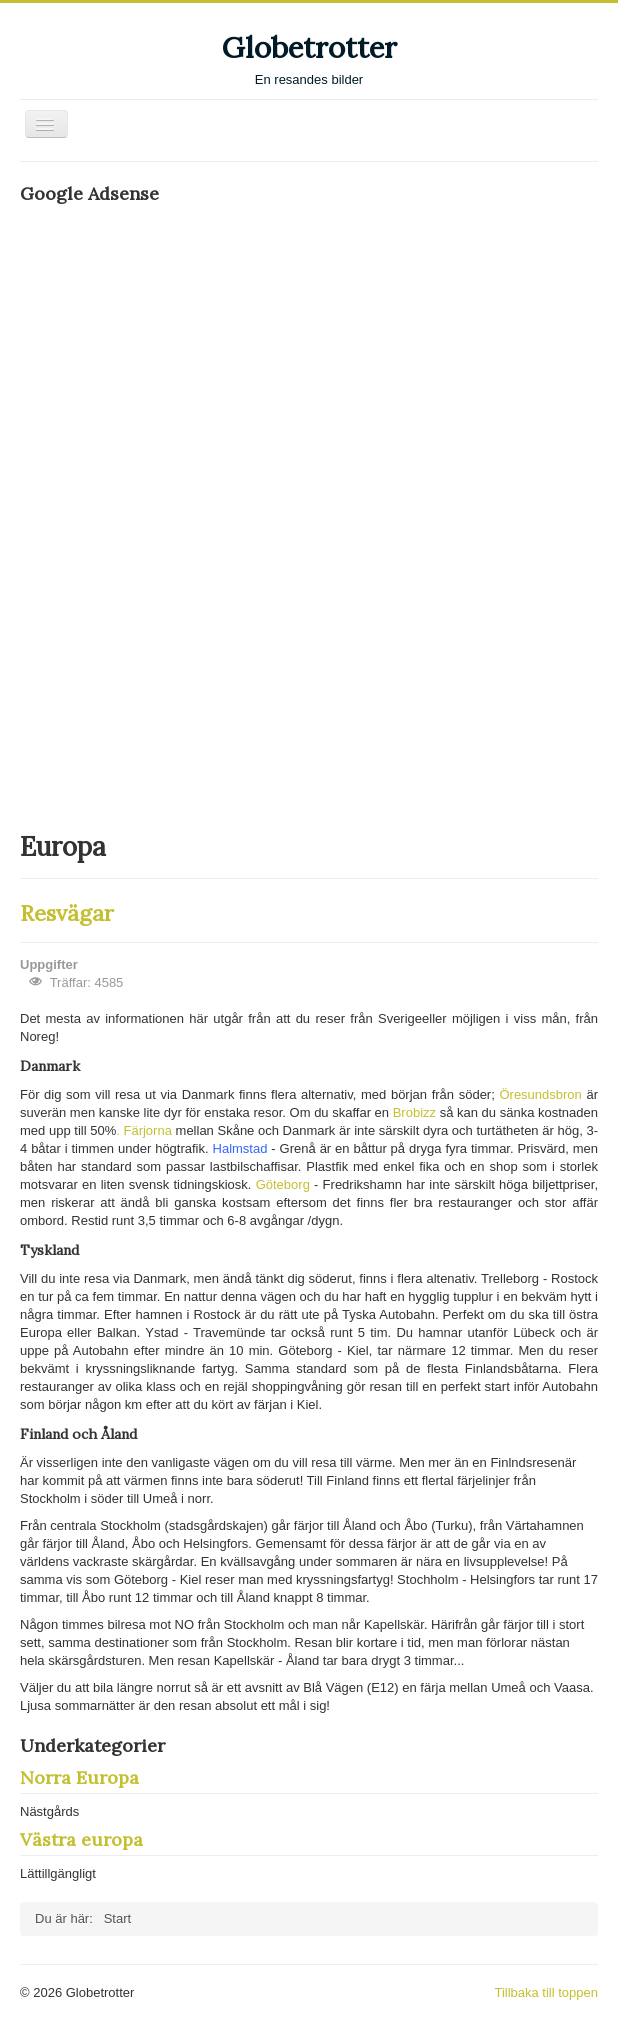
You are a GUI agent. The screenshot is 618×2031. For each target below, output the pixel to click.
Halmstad (242, 1148)
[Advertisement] (170, 516)
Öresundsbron (542, 1094)
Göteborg (285, 1184)
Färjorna (149, 1130)
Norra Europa (79, 1777)
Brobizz (416, 1112)
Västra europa (81, 1839)
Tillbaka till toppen (546, 1992)
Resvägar (67, 913)
